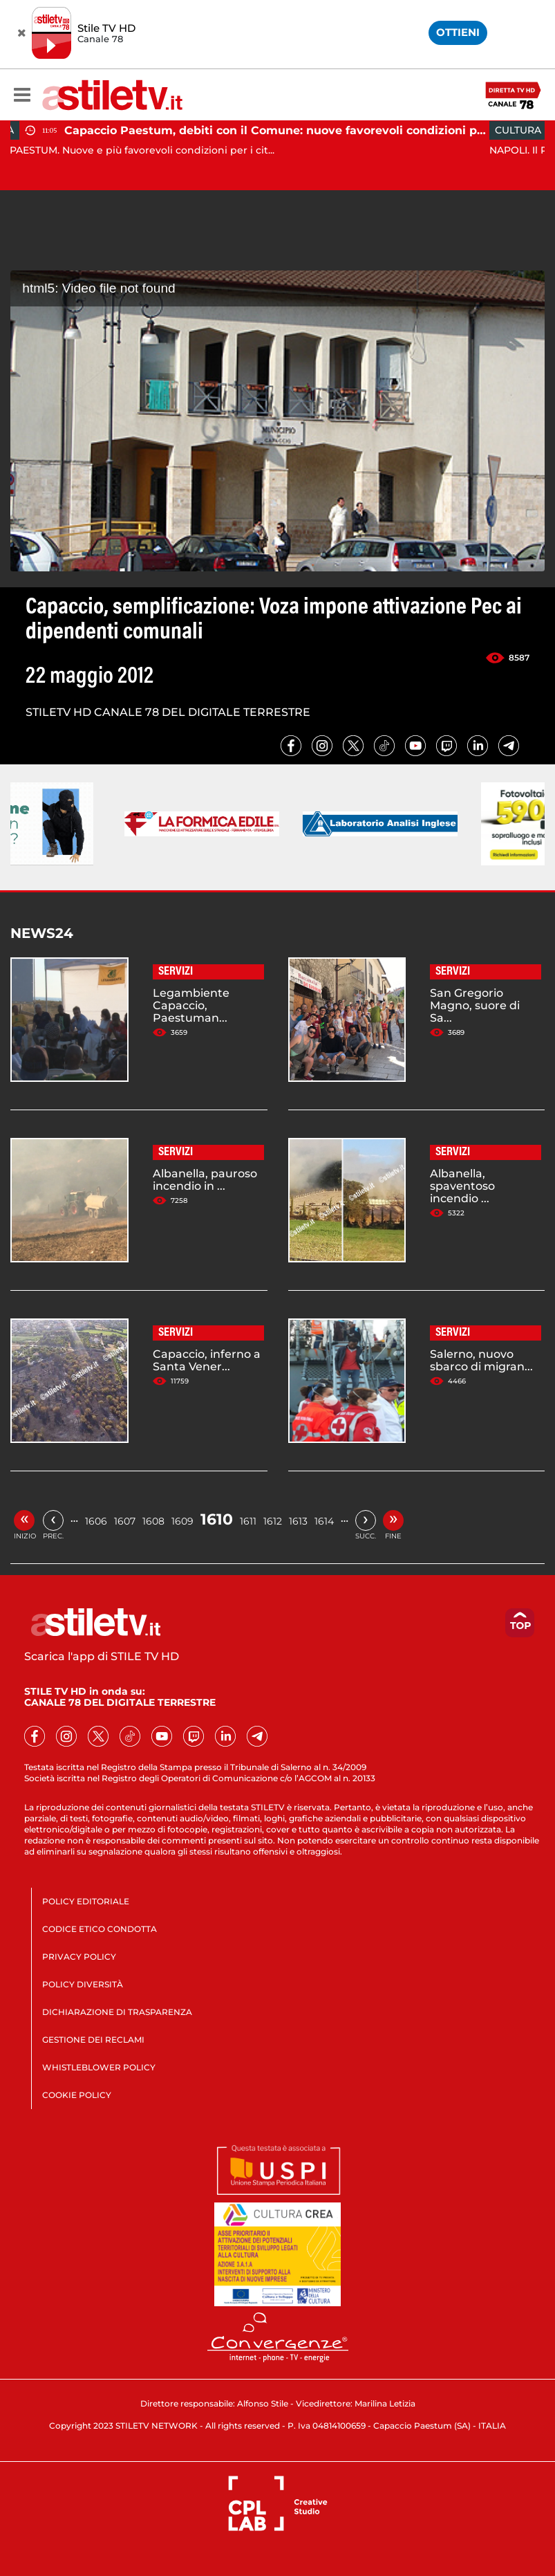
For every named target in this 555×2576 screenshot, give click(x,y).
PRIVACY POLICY (79, 1956)
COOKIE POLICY (76, 2095)
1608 (153, 1521)
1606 (96, 1521)
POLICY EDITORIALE (85, 1901)
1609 (182, 1521)
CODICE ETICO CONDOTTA (99, 1929)
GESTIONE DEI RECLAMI (93, 2039)
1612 (272, 1521)
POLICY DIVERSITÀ (82, 1984)
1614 (324, 1521)
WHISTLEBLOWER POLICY (99, 2067)
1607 (124, 1521)
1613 (298, 1521)
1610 (216, 1519)
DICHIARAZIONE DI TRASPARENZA (117, 2012)
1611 (248, 1521)
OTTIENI (458, 32)
